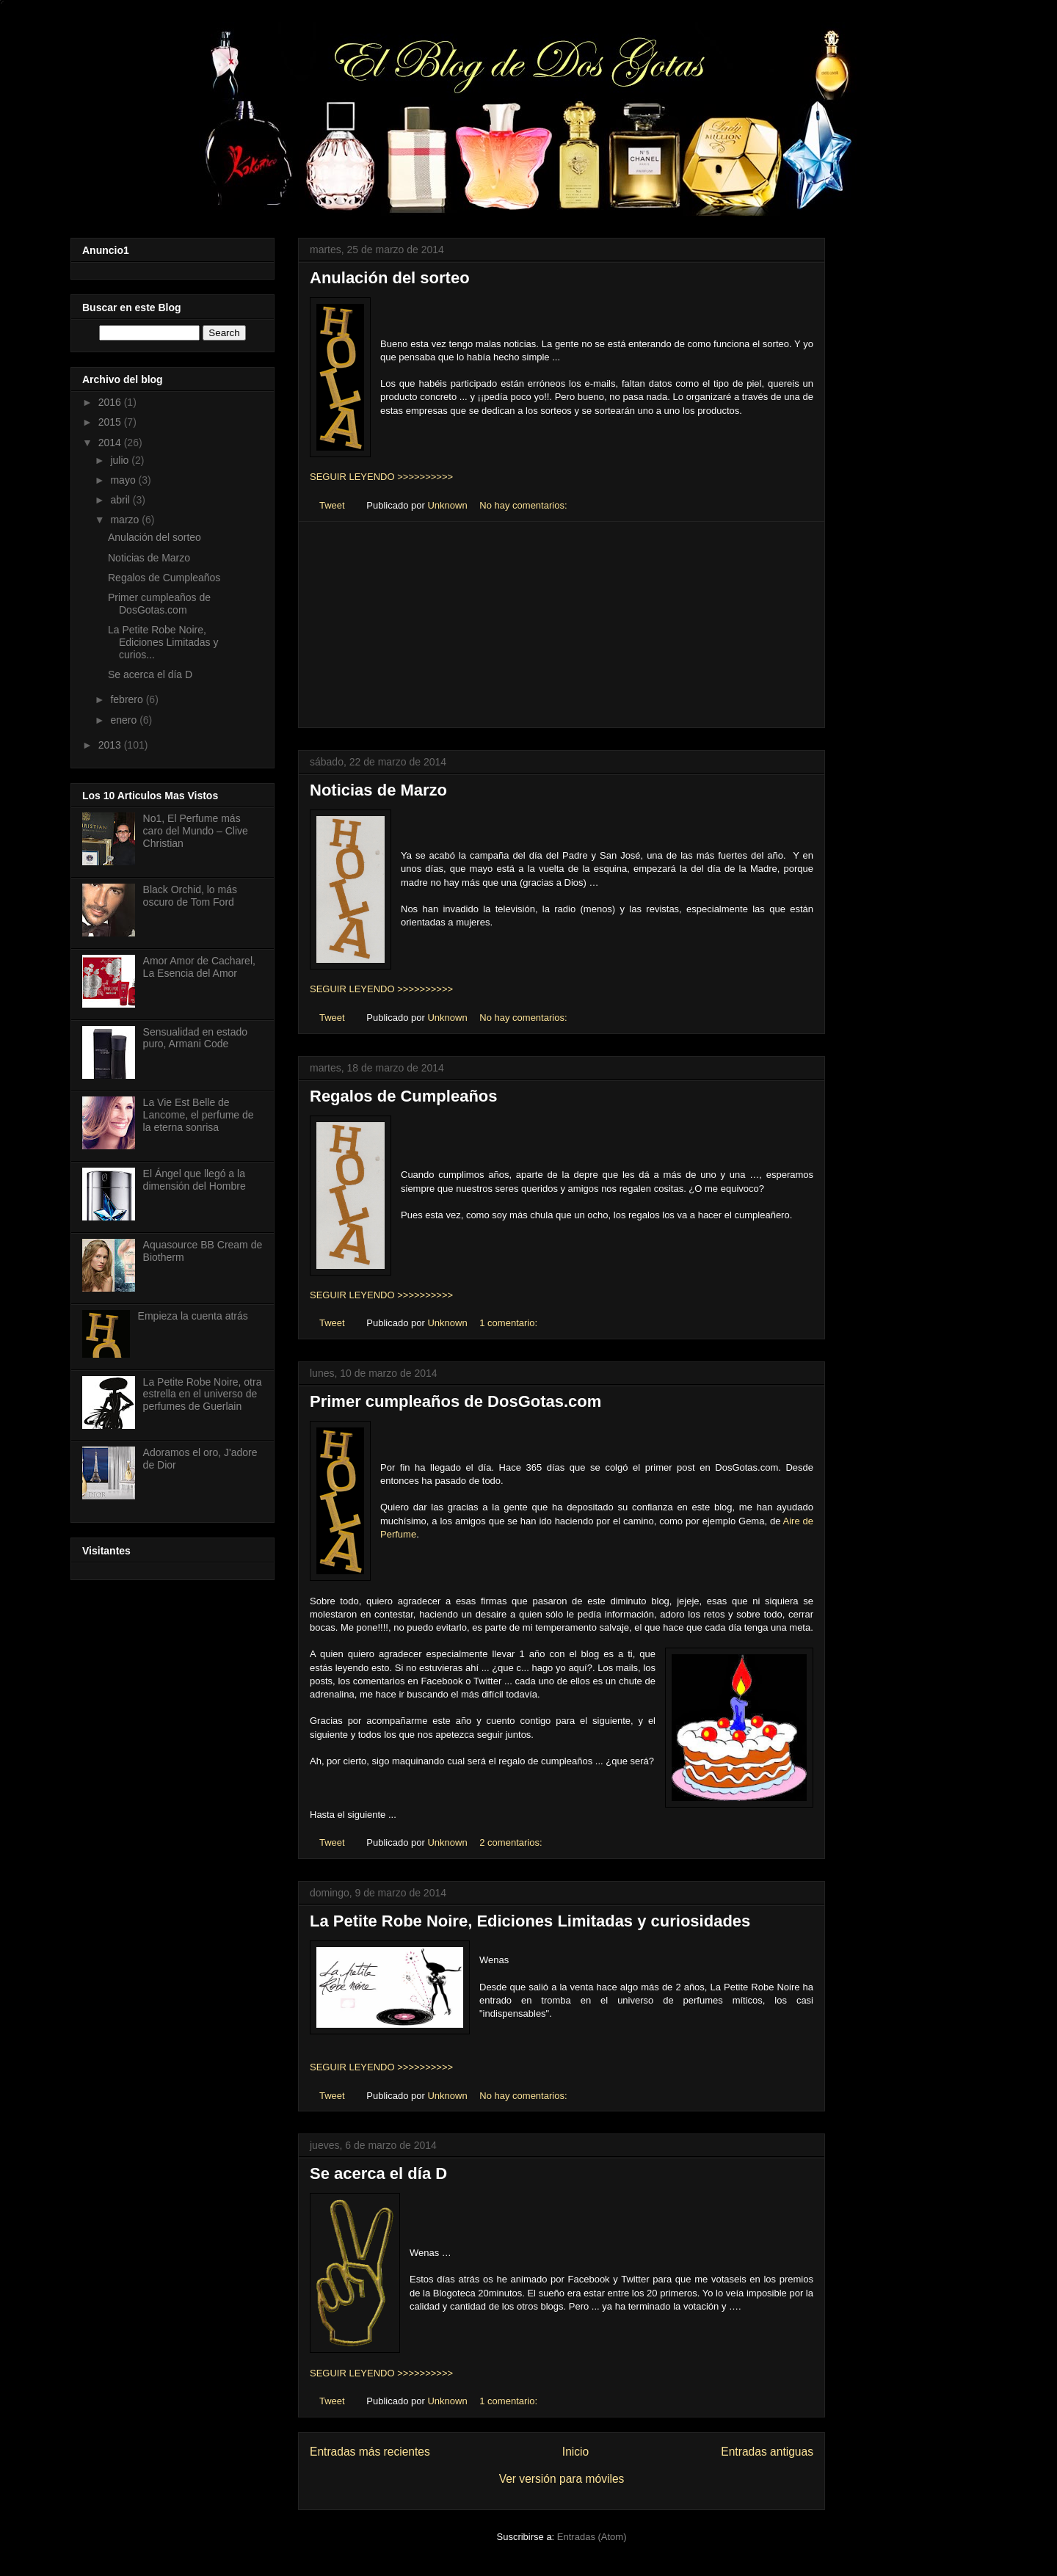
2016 (111, 402)
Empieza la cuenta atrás (193, 1316)
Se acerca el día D (378, 2173)
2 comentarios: (512, 1842)
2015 (111, 422)
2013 (111, 745)
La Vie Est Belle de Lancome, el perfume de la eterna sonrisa (198, 1114)
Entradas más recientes (370, 2451)
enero (124, 720)
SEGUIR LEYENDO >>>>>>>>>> (381, 476)
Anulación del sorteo (390, 278)
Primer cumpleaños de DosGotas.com (455, 1401)
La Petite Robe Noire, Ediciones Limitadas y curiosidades (530, 1921)
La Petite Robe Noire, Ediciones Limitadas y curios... (163, 642)
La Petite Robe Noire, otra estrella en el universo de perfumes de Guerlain (202, 1394)
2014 (111, 442)
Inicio (575, 2451)
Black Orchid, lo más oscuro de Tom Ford (190, 896)
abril (121, 500)
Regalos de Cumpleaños (404, 1096)
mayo (124, 480)
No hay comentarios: (524, 505)
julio (120, 460)
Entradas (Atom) (592, 2536)
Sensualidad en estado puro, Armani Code (195, 1038)
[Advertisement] (561, 624)
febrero (127, 699)
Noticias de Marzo (378, 790)
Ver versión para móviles (562, 2479)
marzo (126, 519)
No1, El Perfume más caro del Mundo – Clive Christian (195, 830)
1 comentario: (509, 1322)
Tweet (332, 505)
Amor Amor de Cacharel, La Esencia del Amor (199, 967)
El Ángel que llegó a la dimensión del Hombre (194, 1180)
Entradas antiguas (767, 2451)
